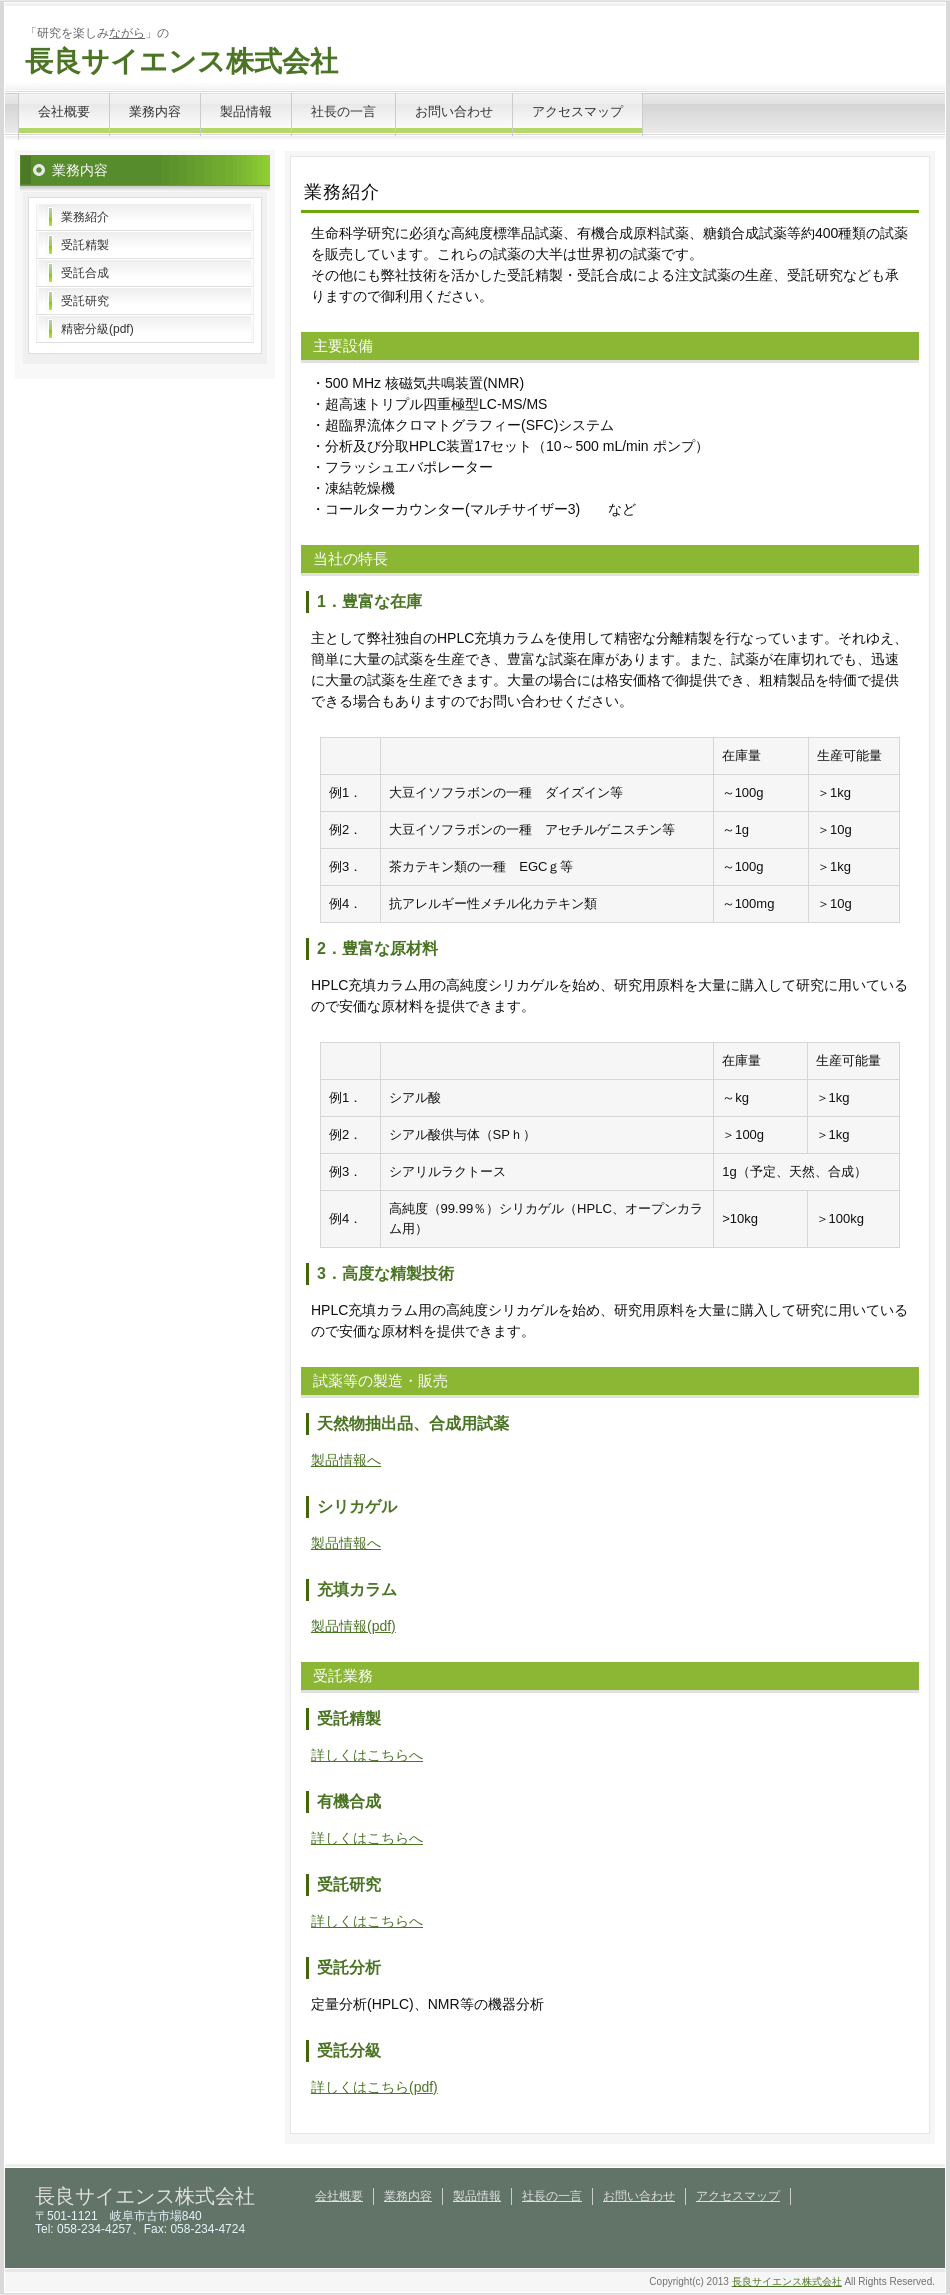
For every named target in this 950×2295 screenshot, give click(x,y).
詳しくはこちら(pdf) (374, 2087)
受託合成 (85, 273)
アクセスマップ (577, 111)
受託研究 (85, 301)
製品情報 (246, 111)
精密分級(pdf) (97, 329)
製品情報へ (346, 1460)
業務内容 (155, 111)
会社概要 (64, 111)
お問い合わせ (454, 111)
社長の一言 (343, 111)
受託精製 (85, 245)
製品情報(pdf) (353, 1626)
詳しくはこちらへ (367, 1755)
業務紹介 (85, 217)
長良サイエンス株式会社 (181, 61)
